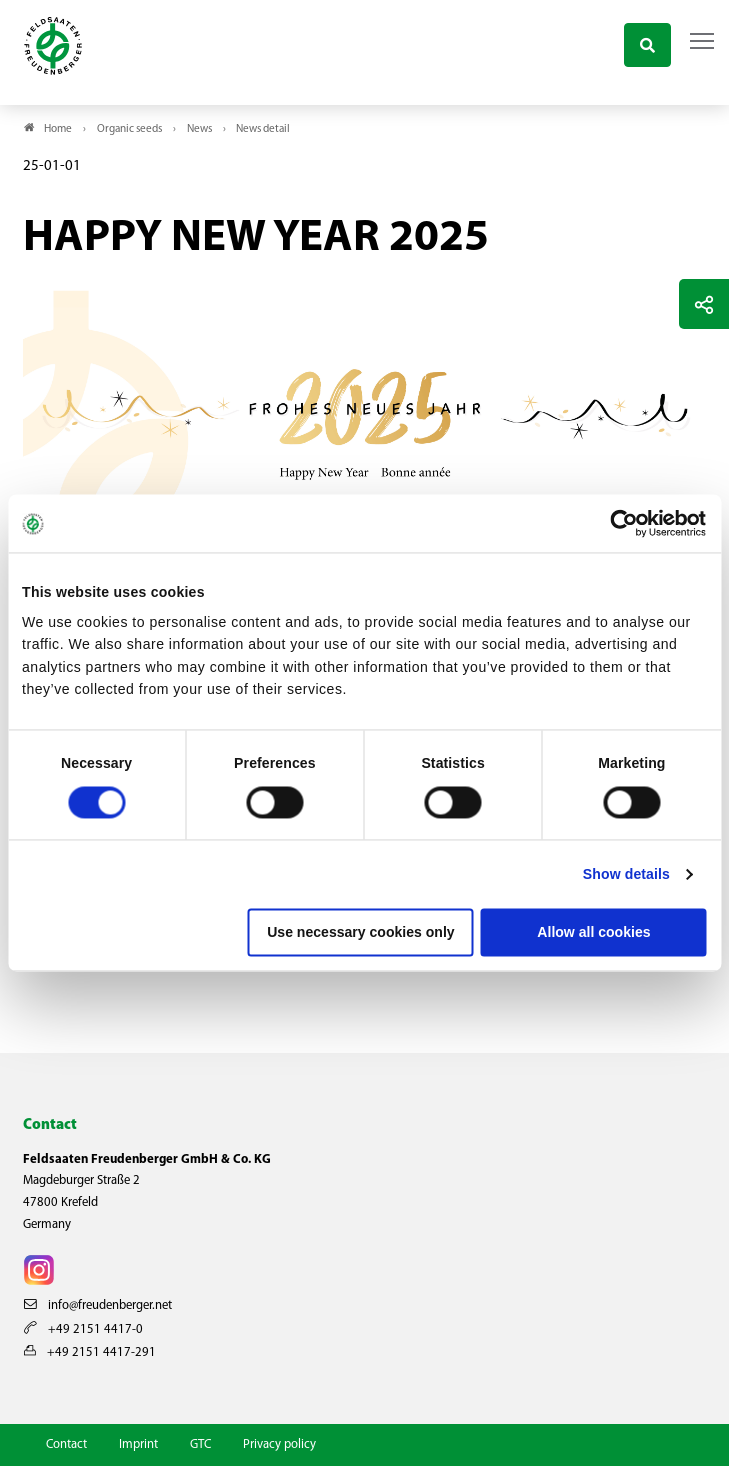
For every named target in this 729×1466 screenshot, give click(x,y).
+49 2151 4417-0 (83, 1329)
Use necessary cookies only (360, 932)
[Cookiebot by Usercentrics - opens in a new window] (619, 524)
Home (58, 129)
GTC (200, 1444)
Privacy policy (279, 1444)
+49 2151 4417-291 (90, 1352)
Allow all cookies (593, 932)
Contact (66, 1444)
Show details (626, 874)
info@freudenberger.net (98, 1305)
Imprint (138, 1444)
